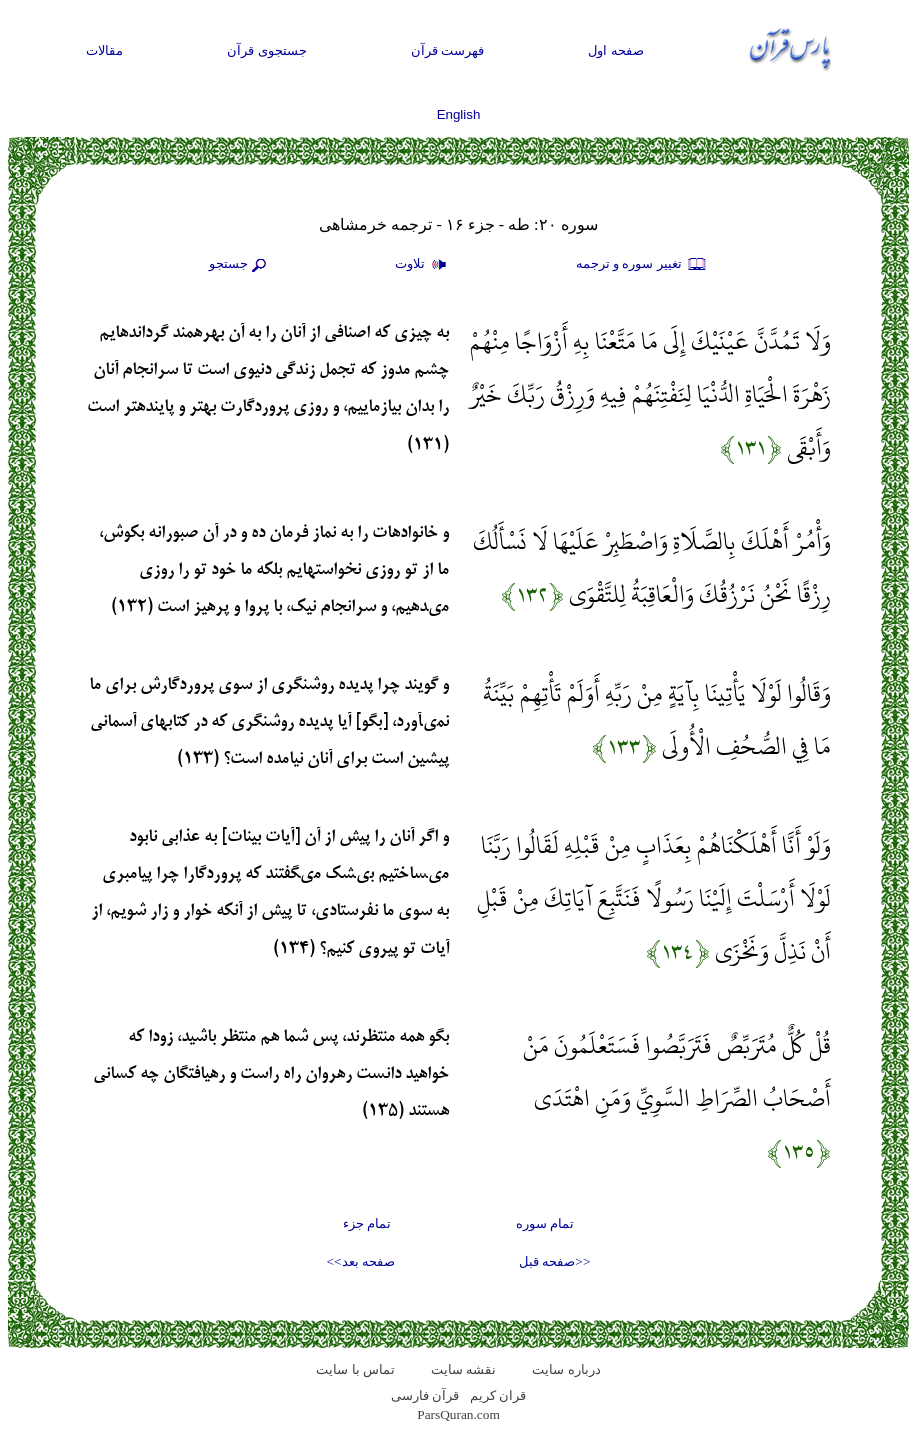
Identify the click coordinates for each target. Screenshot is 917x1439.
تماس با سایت (355, 1369)
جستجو (240, 265)
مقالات (104, 50)
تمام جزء (367, 1223)
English (459, 114)
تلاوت (423, 265)
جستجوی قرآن (267, 50)
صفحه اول (616, 50)
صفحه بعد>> (361, 1261)
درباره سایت (566, 1369)
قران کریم (498, 1395)
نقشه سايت (463, 1369)
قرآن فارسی (425, 1395)
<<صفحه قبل (554, 1261)
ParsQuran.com (458, 1414)
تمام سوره (545, 1223)
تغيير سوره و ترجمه (642, 265)
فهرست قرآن (448, 50)
